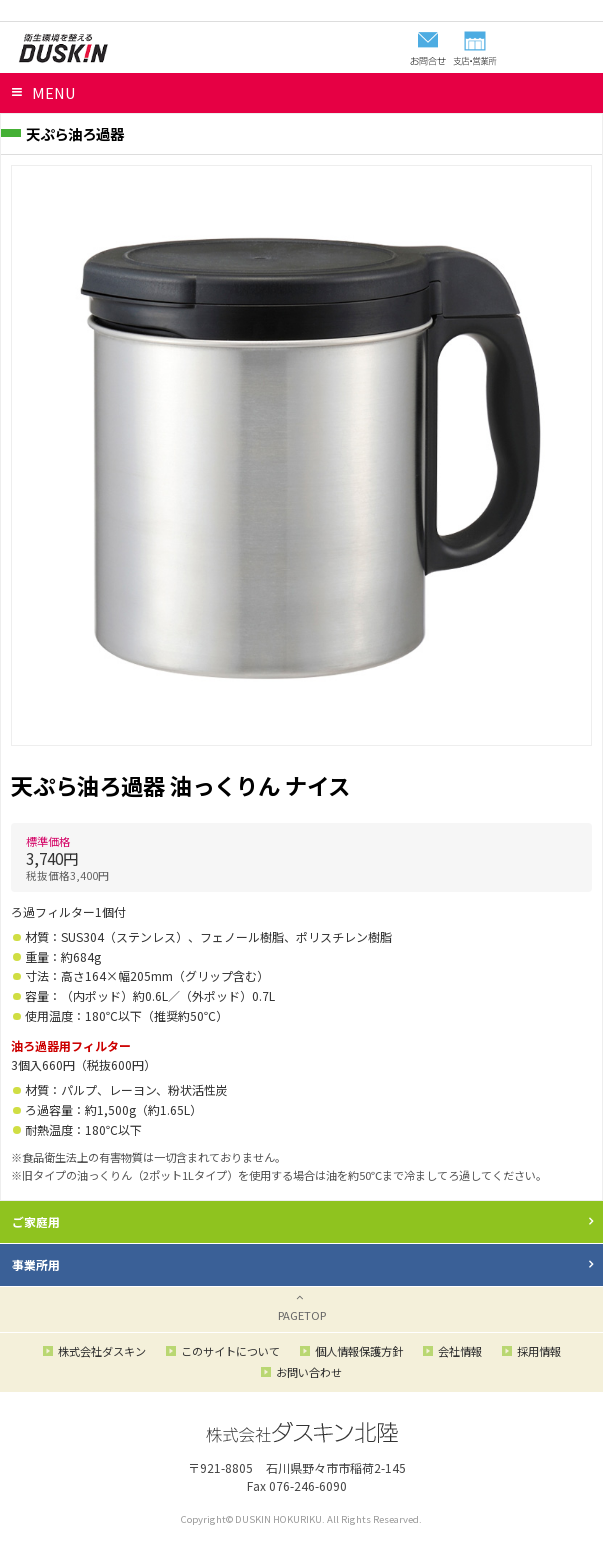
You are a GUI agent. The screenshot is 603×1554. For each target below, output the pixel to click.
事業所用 (36, 1264)
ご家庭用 (36, 1221)
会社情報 (460, 1351)
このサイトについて (230, 1351)
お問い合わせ (309, 1372)
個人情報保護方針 (359, 1351)
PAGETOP (302, 1315)
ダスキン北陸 (63, 48)
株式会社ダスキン (102, 1351)
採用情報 (539, 1351)
